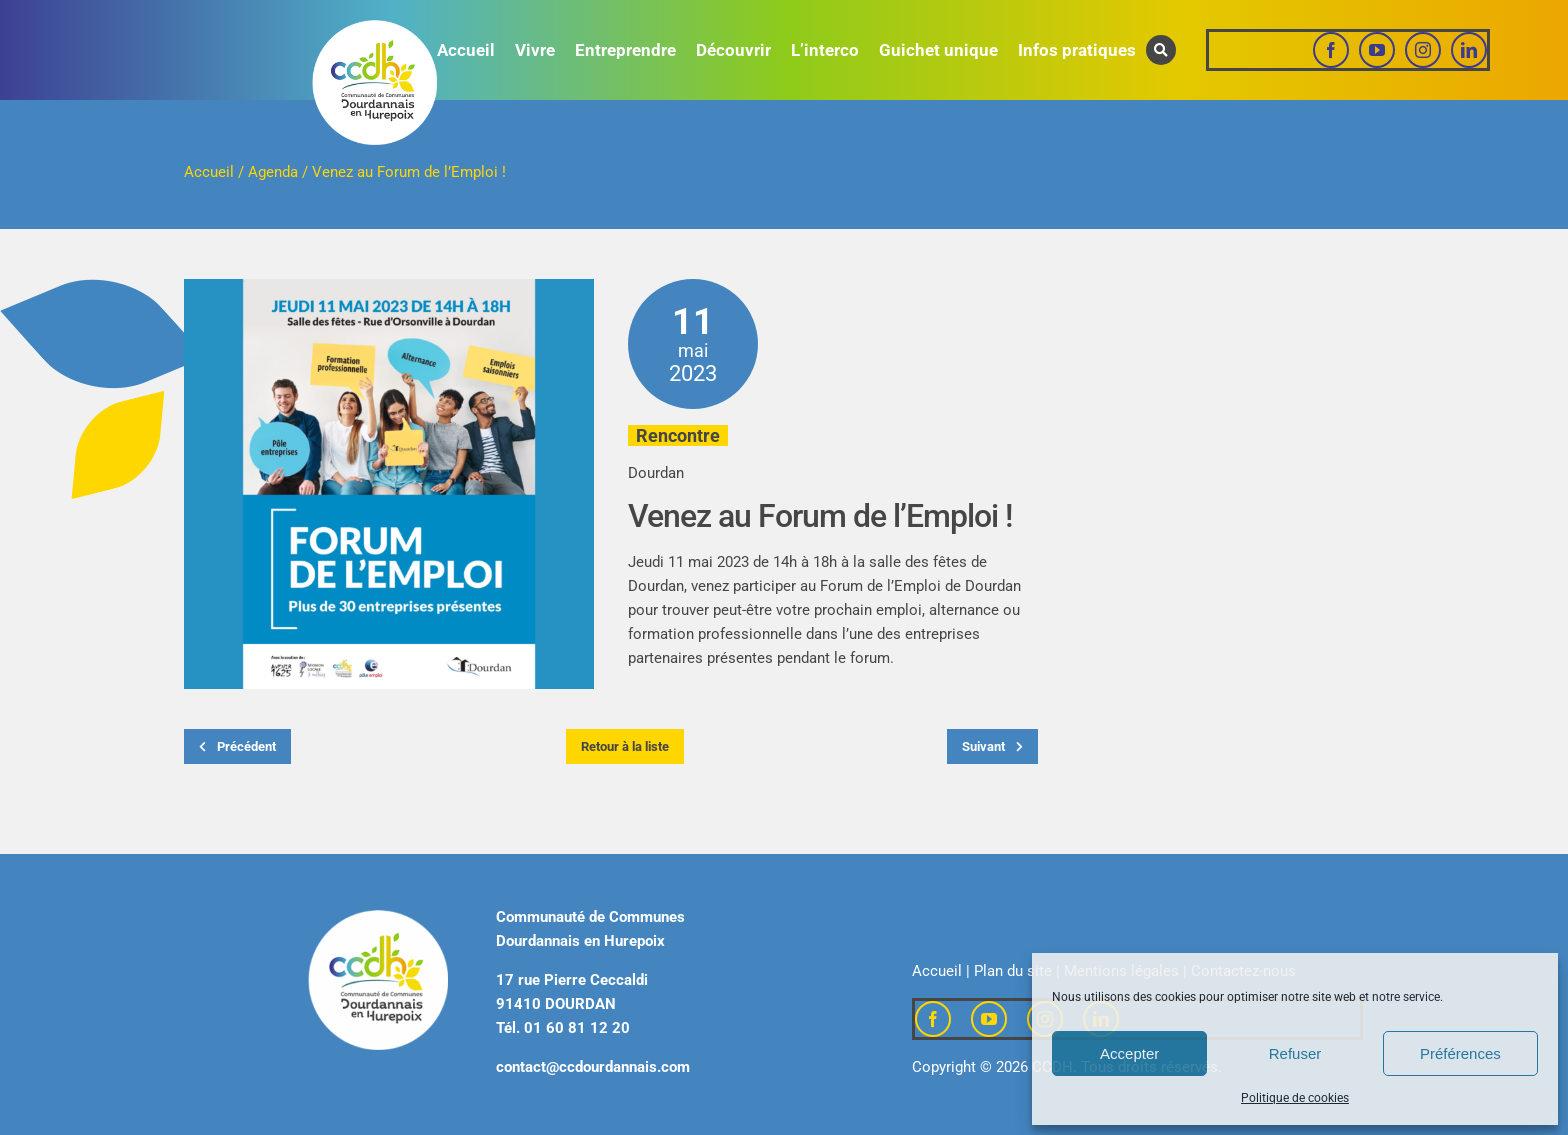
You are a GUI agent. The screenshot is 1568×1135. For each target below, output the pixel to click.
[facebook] (1331, 50)
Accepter (1129, 1053)
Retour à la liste (625, 746)
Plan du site (1013, 971)
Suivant (992, 746)
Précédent (237, 746)
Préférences (1460, 1053)
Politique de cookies (1295, 1098)
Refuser (1295, 1053)
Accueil (209, 172)
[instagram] (1423, 50)
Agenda (273, 172)
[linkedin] (1469, 50)
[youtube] (1377, 50)
